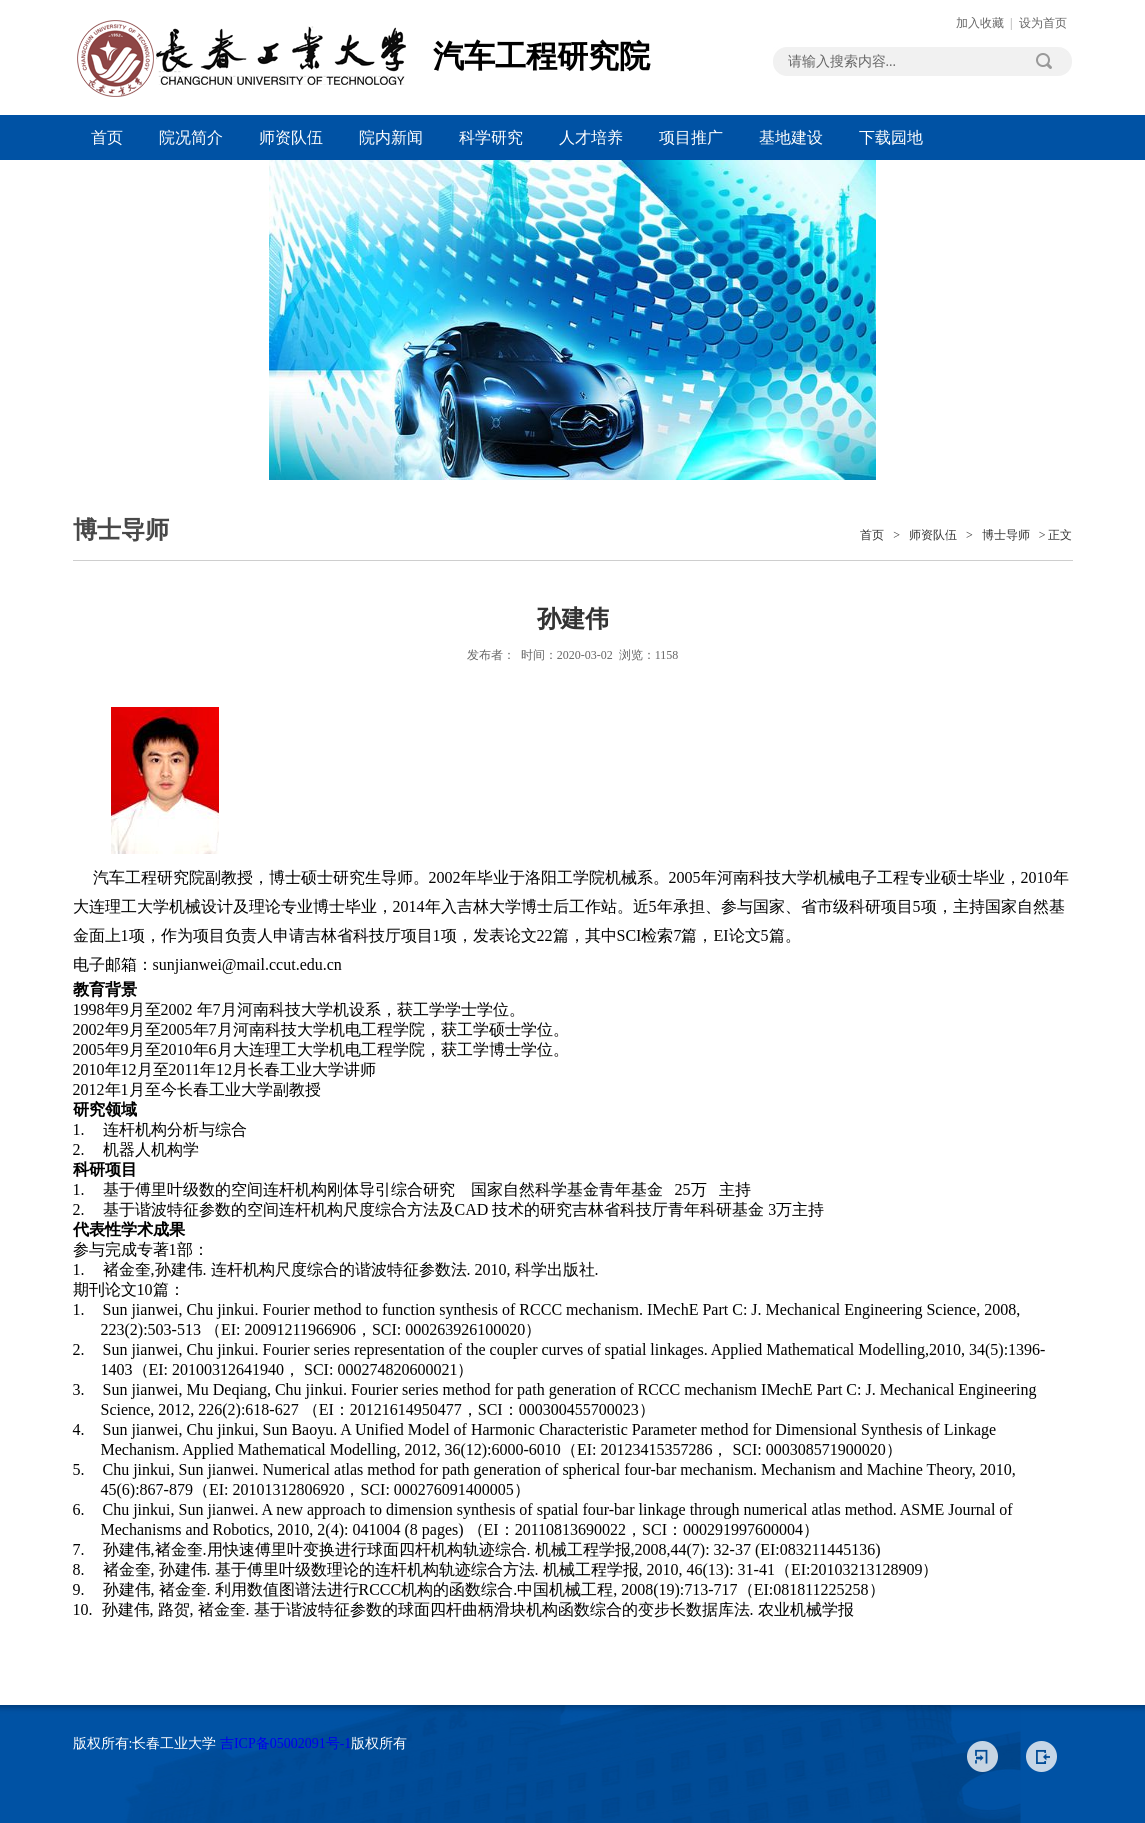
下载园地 (891, 137)
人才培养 (591, 137)
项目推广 (691, 137)
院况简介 (191, 137)
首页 (107, 137)
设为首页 (1043, 23)
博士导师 (1006, 535)
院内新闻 (391, 137)
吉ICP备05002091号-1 (285, 1743)
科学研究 (491, 137)
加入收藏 (980, 23)
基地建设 (791, 137)
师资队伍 (291, 137)
